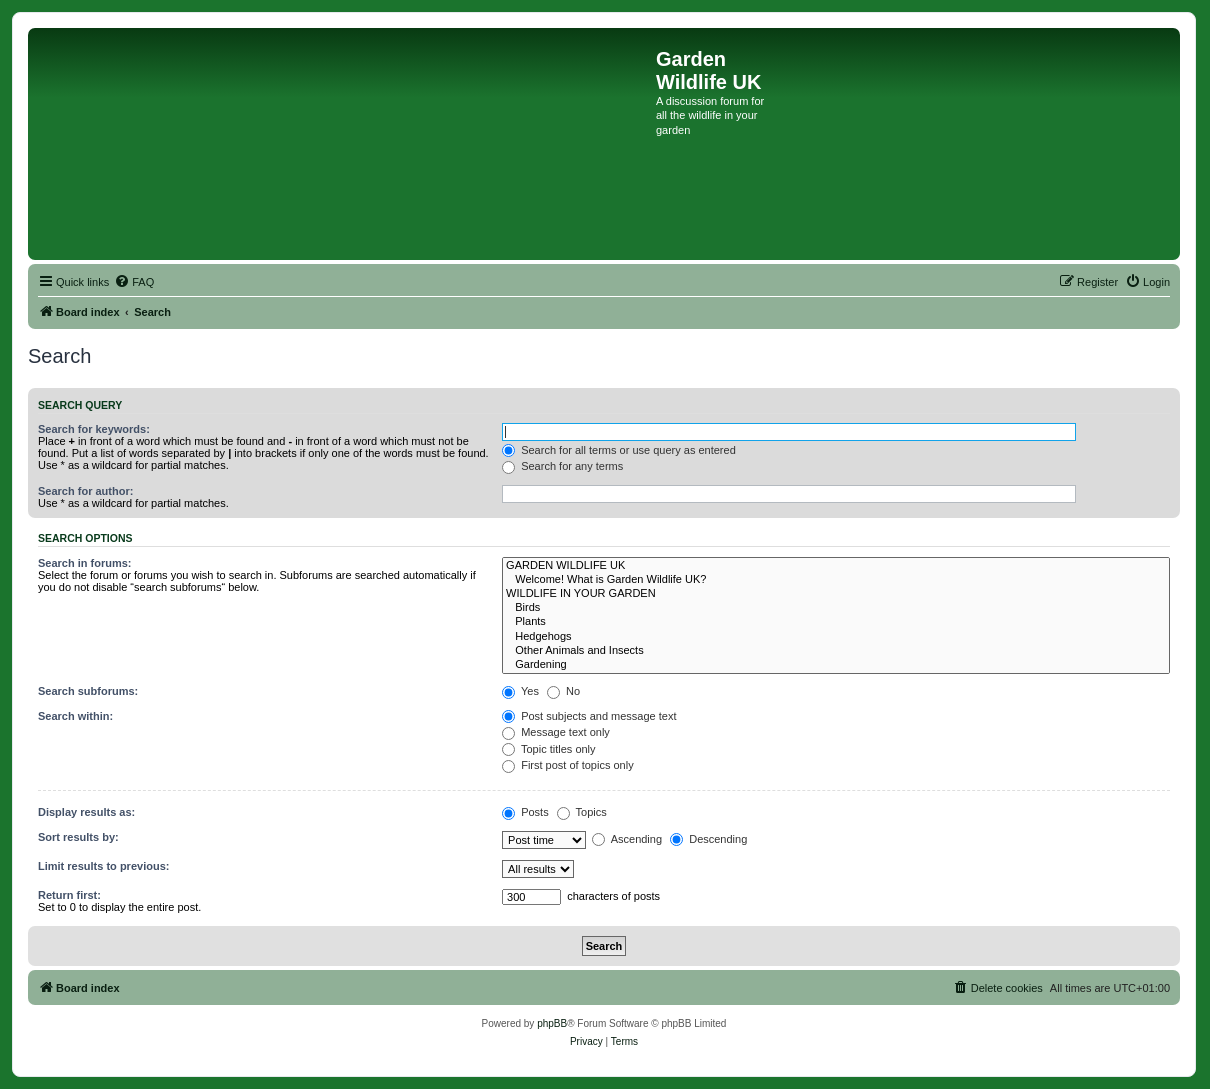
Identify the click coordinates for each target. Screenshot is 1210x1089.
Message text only (556, 732)
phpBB (552, 1023)
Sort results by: (78, 837)
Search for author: (85, 491)
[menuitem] (134, 282)
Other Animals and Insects (836, 651)
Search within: (75, 716)
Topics (582, 812)
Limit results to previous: (103, 866)
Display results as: (86, 812)
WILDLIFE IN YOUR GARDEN (836, 594)
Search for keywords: (94, 429)
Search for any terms (562, 466)
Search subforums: (88, 691)
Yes (520, 691)
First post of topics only (568, 765)
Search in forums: (85, 563)
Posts (525, 812)
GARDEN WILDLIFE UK (836, 566)
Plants (836, 622)
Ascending (627, 839)
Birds (836, 608)
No (563, 691)
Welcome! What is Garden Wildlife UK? (836, 580)
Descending (708, 839)
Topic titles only (548, 749)
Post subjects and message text (589, 716)
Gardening (836, 665)
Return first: (69, 895)
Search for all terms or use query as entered (619, 450)
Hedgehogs (836, 637)
